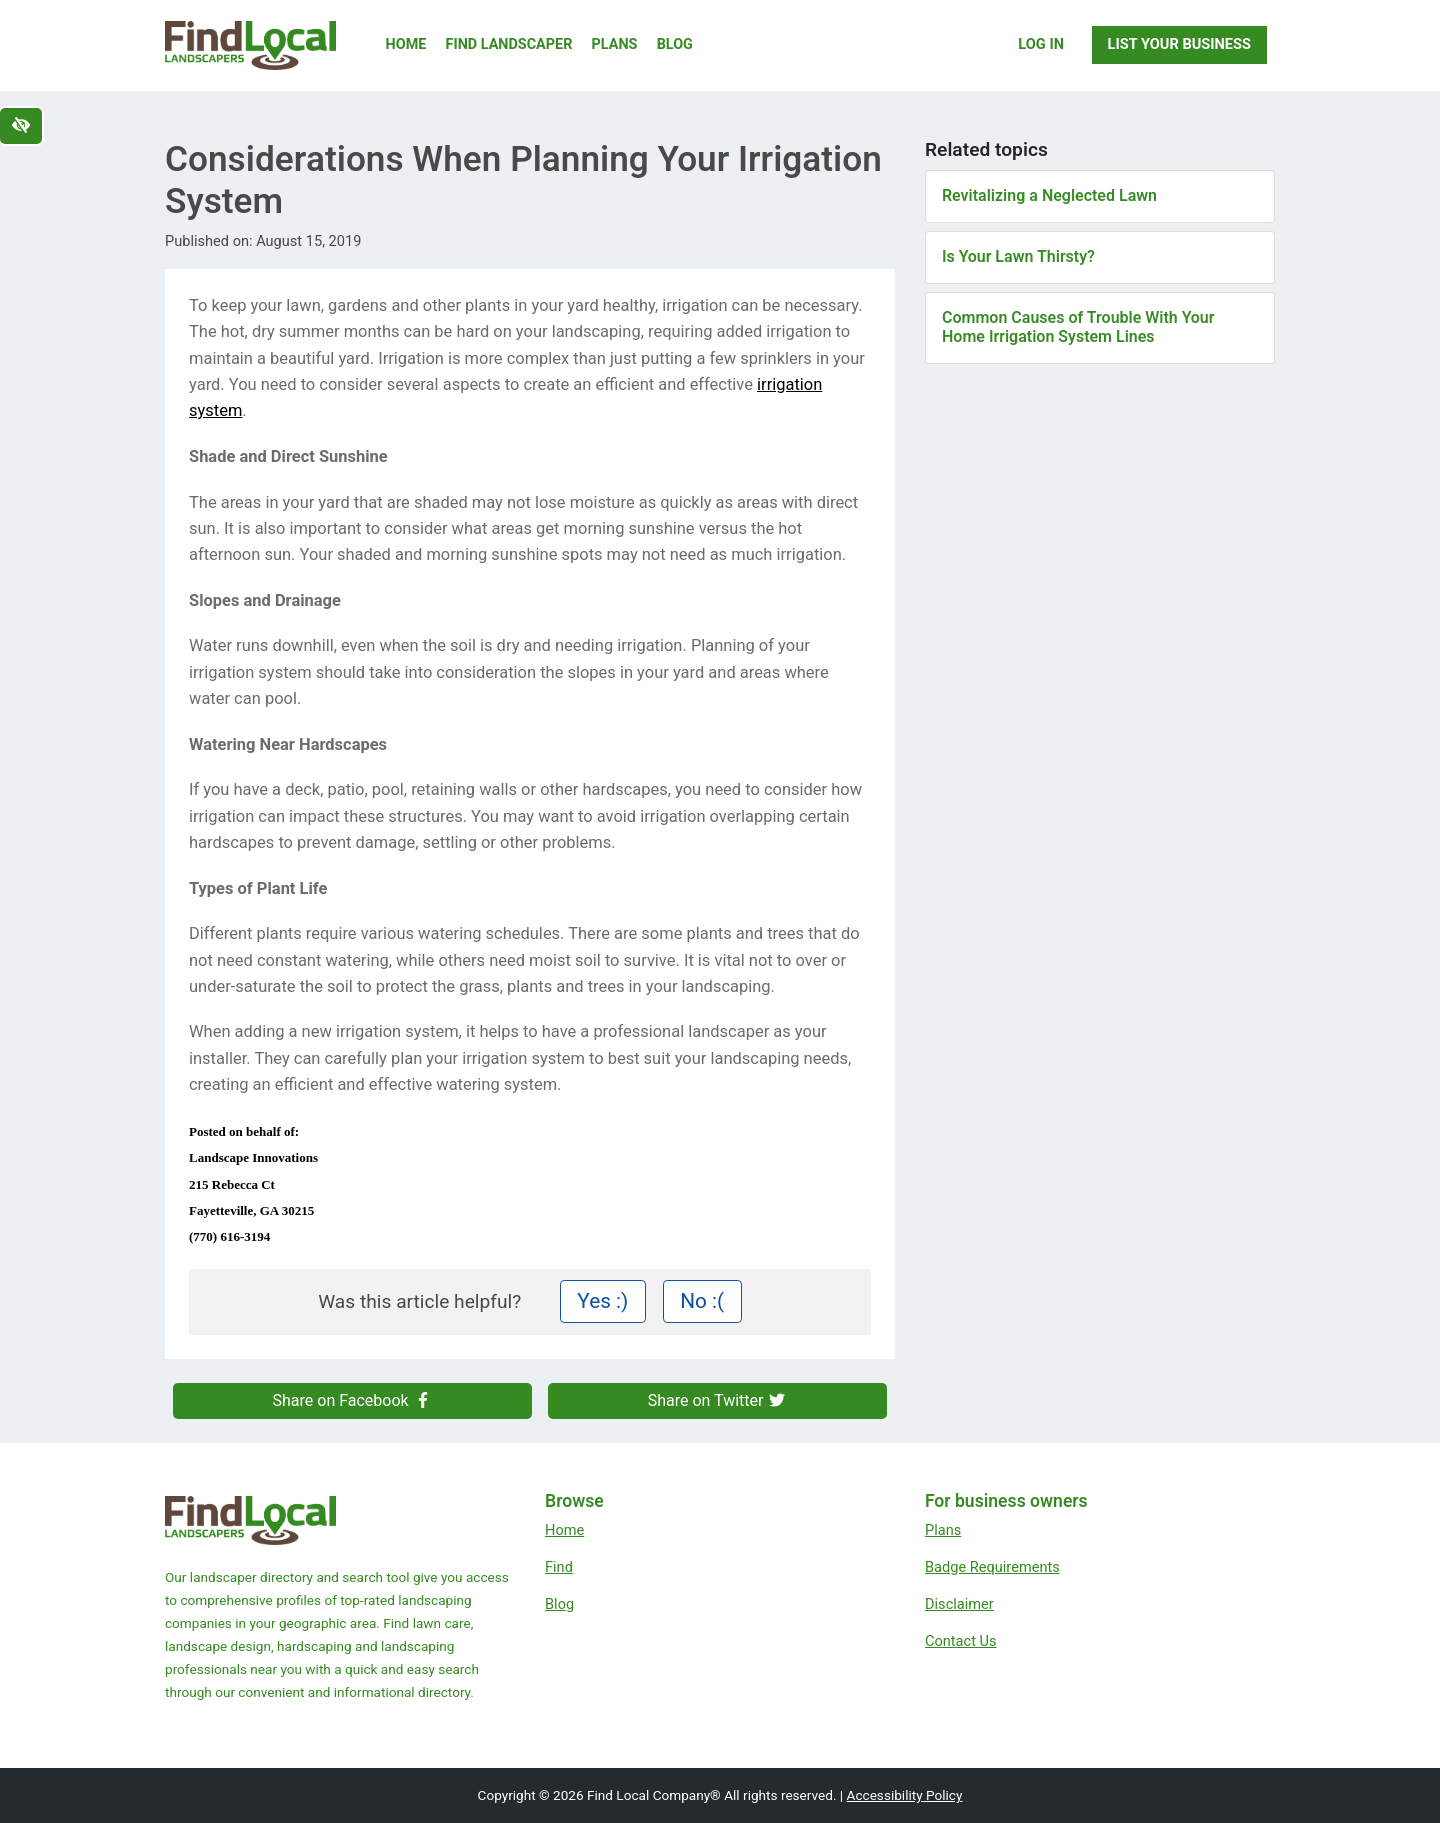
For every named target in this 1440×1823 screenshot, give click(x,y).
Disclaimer (959, 1604)
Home (406, 44)
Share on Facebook (353, 1400)
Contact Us (961, 1641)
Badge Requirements (992, 1567)
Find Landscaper (509, 44)
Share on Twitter (718, 1400)
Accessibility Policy (905, 1795)
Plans (615, 44)
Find (559, 1567)
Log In (1041, 44)
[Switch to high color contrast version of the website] (21, 126)
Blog (675, 44)
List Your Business (1179, 44)
